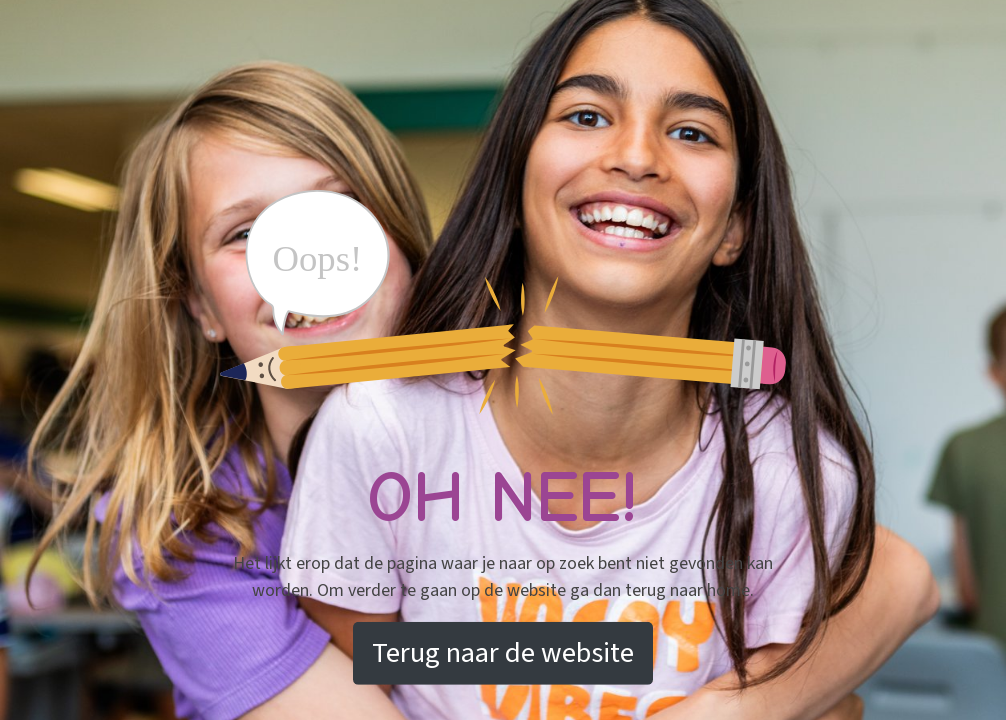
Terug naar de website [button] (503, 653)
